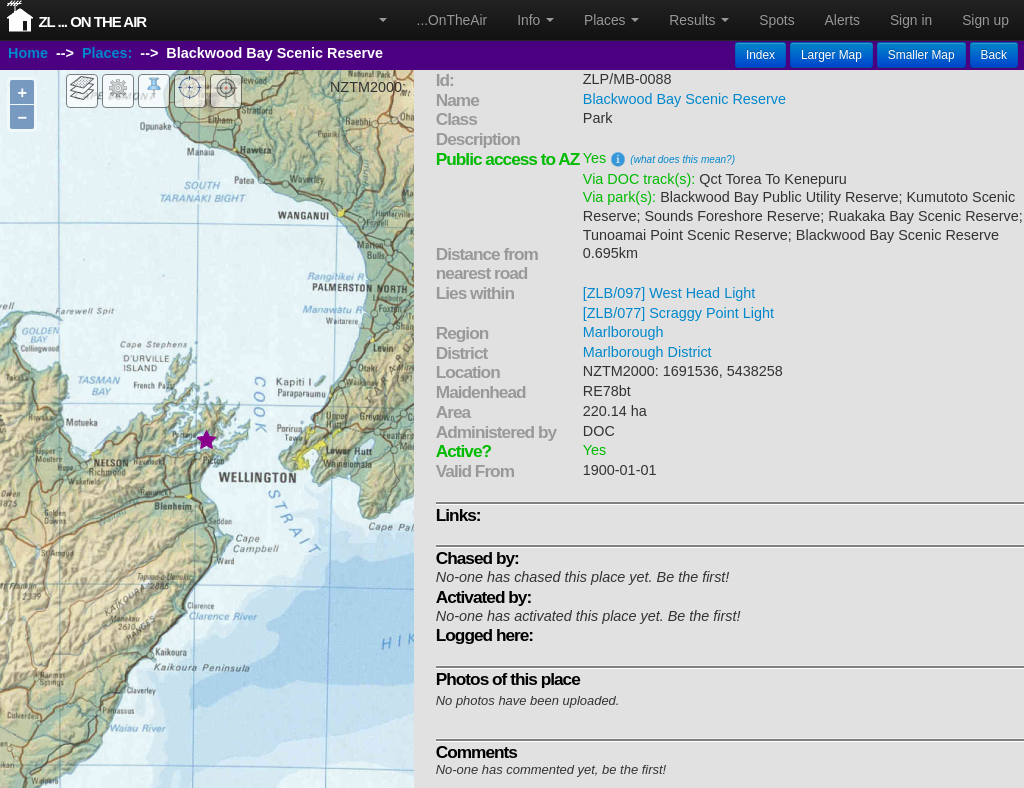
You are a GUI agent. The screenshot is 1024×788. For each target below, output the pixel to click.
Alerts (842, 20)
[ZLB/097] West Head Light (669, 293)
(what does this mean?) (682, 159)
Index (760, 55)
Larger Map (831, 55)
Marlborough (623, 332)
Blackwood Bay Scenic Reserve (684, 99)
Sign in (911, 20)
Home (28, 53)
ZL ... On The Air (92, 21)
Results (699, 20)
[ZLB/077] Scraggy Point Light (678, 313)
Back (994, 55)
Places (611, 20)
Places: (107, 53)
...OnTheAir (452, 20)
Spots (776, 20)
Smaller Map (921, 55)
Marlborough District (647, 352)
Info (535, 20)
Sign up (985, 20)
